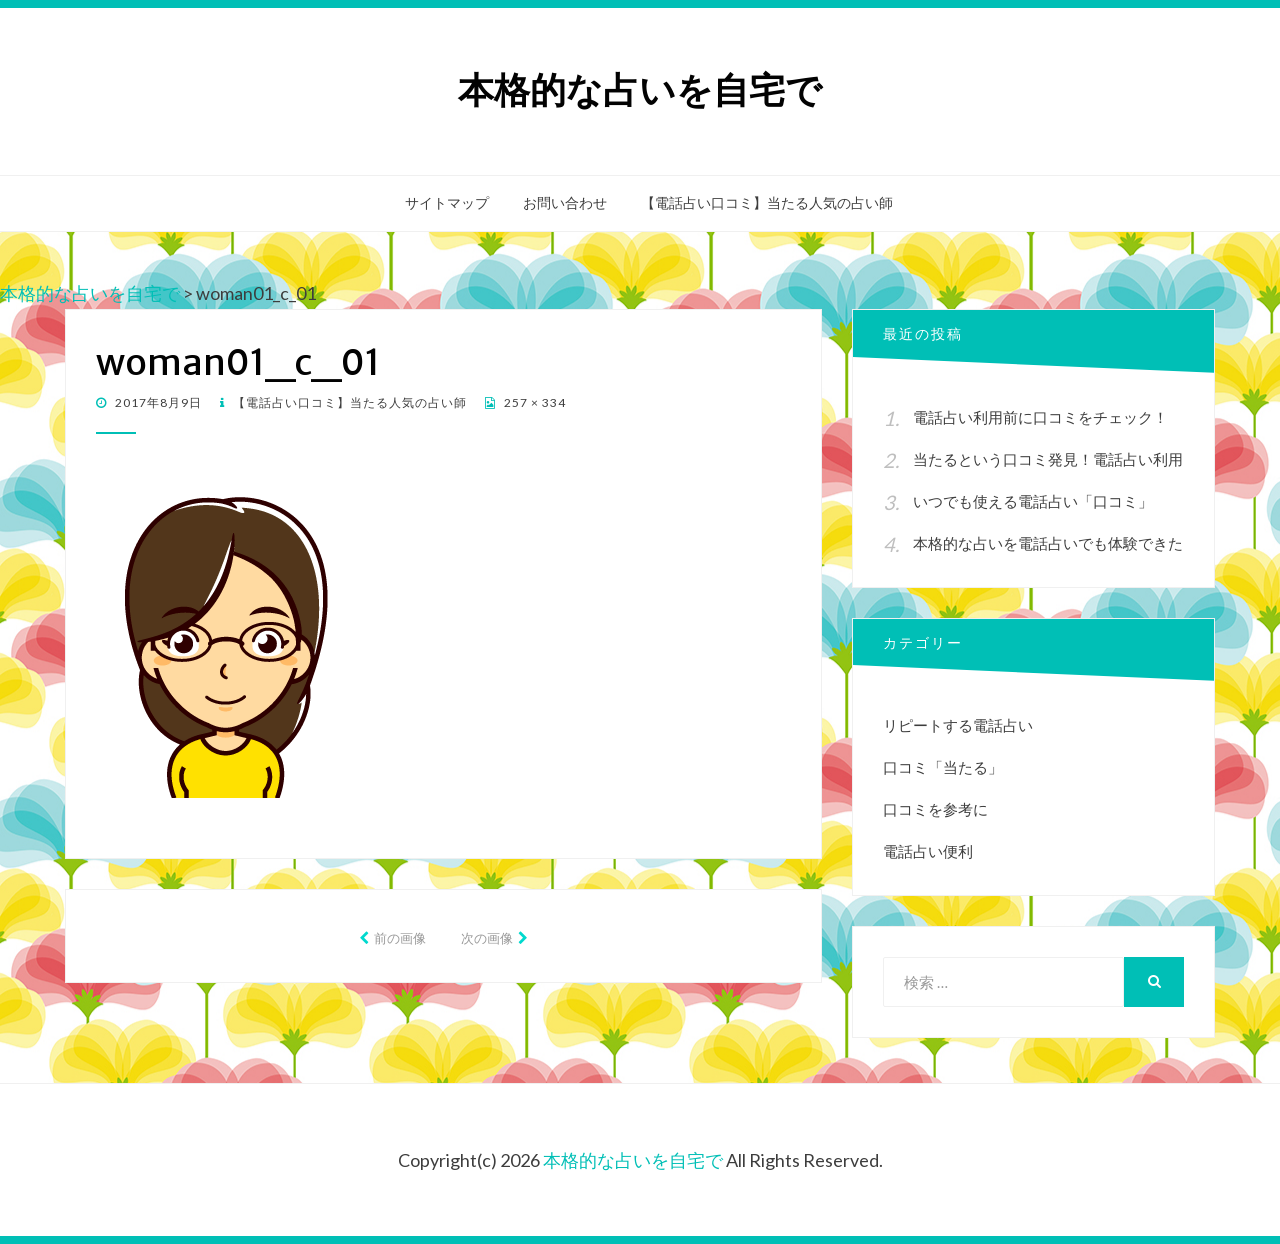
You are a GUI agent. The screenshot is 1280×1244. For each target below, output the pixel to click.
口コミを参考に (935, 809)
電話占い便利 (928, 851)
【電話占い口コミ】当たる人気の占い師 (767, 203)
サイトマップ (447, 203)
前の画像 (400, 938)
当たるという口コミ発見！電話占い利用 (1048, 459)
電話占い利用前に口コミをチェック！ (1040, 417)
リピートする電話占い (958, 725)
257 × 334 (533, 402)
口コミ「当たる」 (943, 767)
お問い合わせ (565, 203)
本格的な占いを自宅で (640, 90)
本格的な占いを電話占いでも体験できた (1048, 543)
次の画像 (487, 938)
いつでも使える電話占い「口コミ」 (1033, 501)
